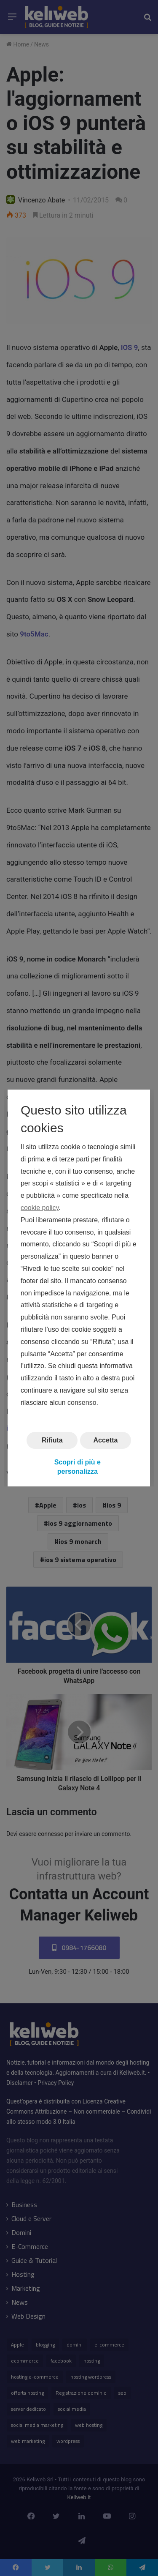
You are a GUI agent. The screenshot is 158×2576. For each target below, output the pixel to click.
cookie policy (40, 1207)
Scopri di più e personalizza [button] (77, 1467)
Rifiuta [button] (52, 1440)
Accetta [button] (106, 1440)
